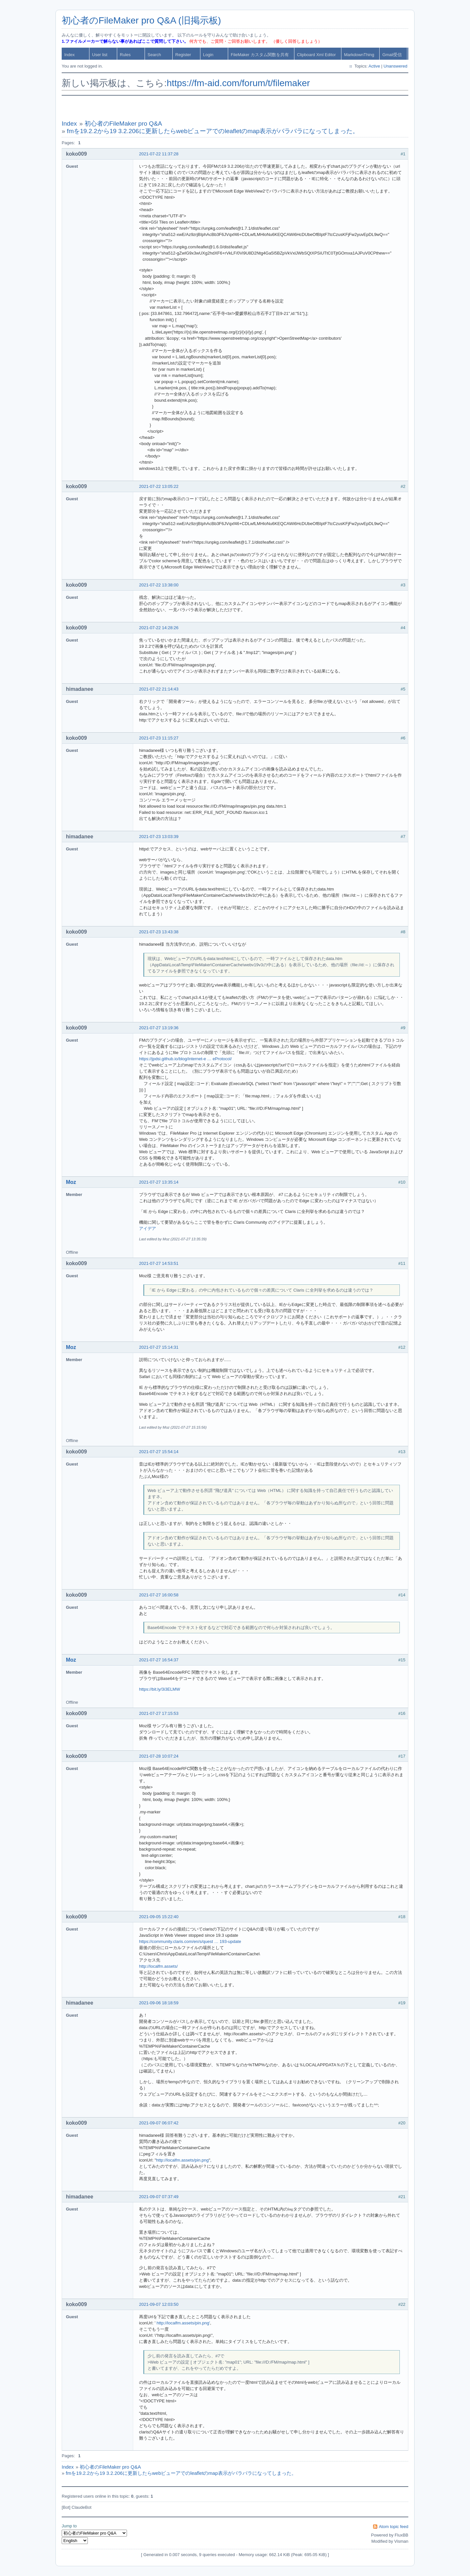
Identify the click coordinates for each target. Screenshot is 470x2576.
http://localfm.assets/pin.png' (183, 2322)
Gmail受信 (392, 54)
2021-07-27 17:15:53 (159, 1713)
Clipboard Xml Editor (316, 54)
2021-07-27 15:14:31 (159, 1347)
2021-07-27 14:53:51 (159, 1263)
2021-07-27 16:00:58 (159, 1594)
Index (69, 54)
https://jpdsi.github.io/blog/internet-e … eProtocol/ (185, 1058)
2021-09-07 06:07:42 (159, 2122)
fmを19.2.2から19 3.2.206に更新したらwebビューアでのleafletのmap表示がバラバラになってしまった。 (213, 131)
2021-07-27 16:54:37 (159, 1659)
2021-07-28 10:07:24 (159, 1756)
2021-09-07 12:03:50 (159, 2304)
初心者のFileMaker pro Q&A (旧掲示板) (141, 20)
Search (154, 54)
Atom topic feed (393, 2526)
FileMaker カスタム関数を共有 (260, 54)
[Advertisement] (235, 108)
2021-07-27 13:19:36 (159, 1027)
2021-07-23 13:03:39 (159, 836)
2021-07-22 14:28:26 (159, 627)
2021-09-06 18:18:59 (159, 2002)
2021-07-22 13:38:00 (159, 584)
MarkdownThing (359, 54)
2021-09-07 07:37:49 (159, 2196)
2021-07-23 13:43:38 (159, 931)
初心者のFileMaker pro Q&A (123, 123)
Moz (71, 1182)
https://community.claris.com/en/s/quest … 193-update (190, 1941)
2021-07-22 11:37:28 (159, 153)
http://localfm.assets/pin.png (182, 2160)
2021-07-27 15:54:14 (159, 1451)
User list (99, 54)
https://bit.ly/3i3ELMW (159, 1689)
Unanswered (395, 66)
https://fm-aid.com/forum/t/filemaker (238, 83)
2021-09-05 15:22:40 (159, 1916)
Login (208, 54)
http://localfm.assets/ (158, 1966)
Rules (125, 54)
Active (374, 66)
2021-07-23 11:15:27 (159, 738)
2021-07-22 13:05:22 (159, 486)
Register (183, 54)
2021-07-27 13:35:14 (159, 1182)
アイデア (147, 1228)
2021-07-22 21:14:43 (159, 689)
